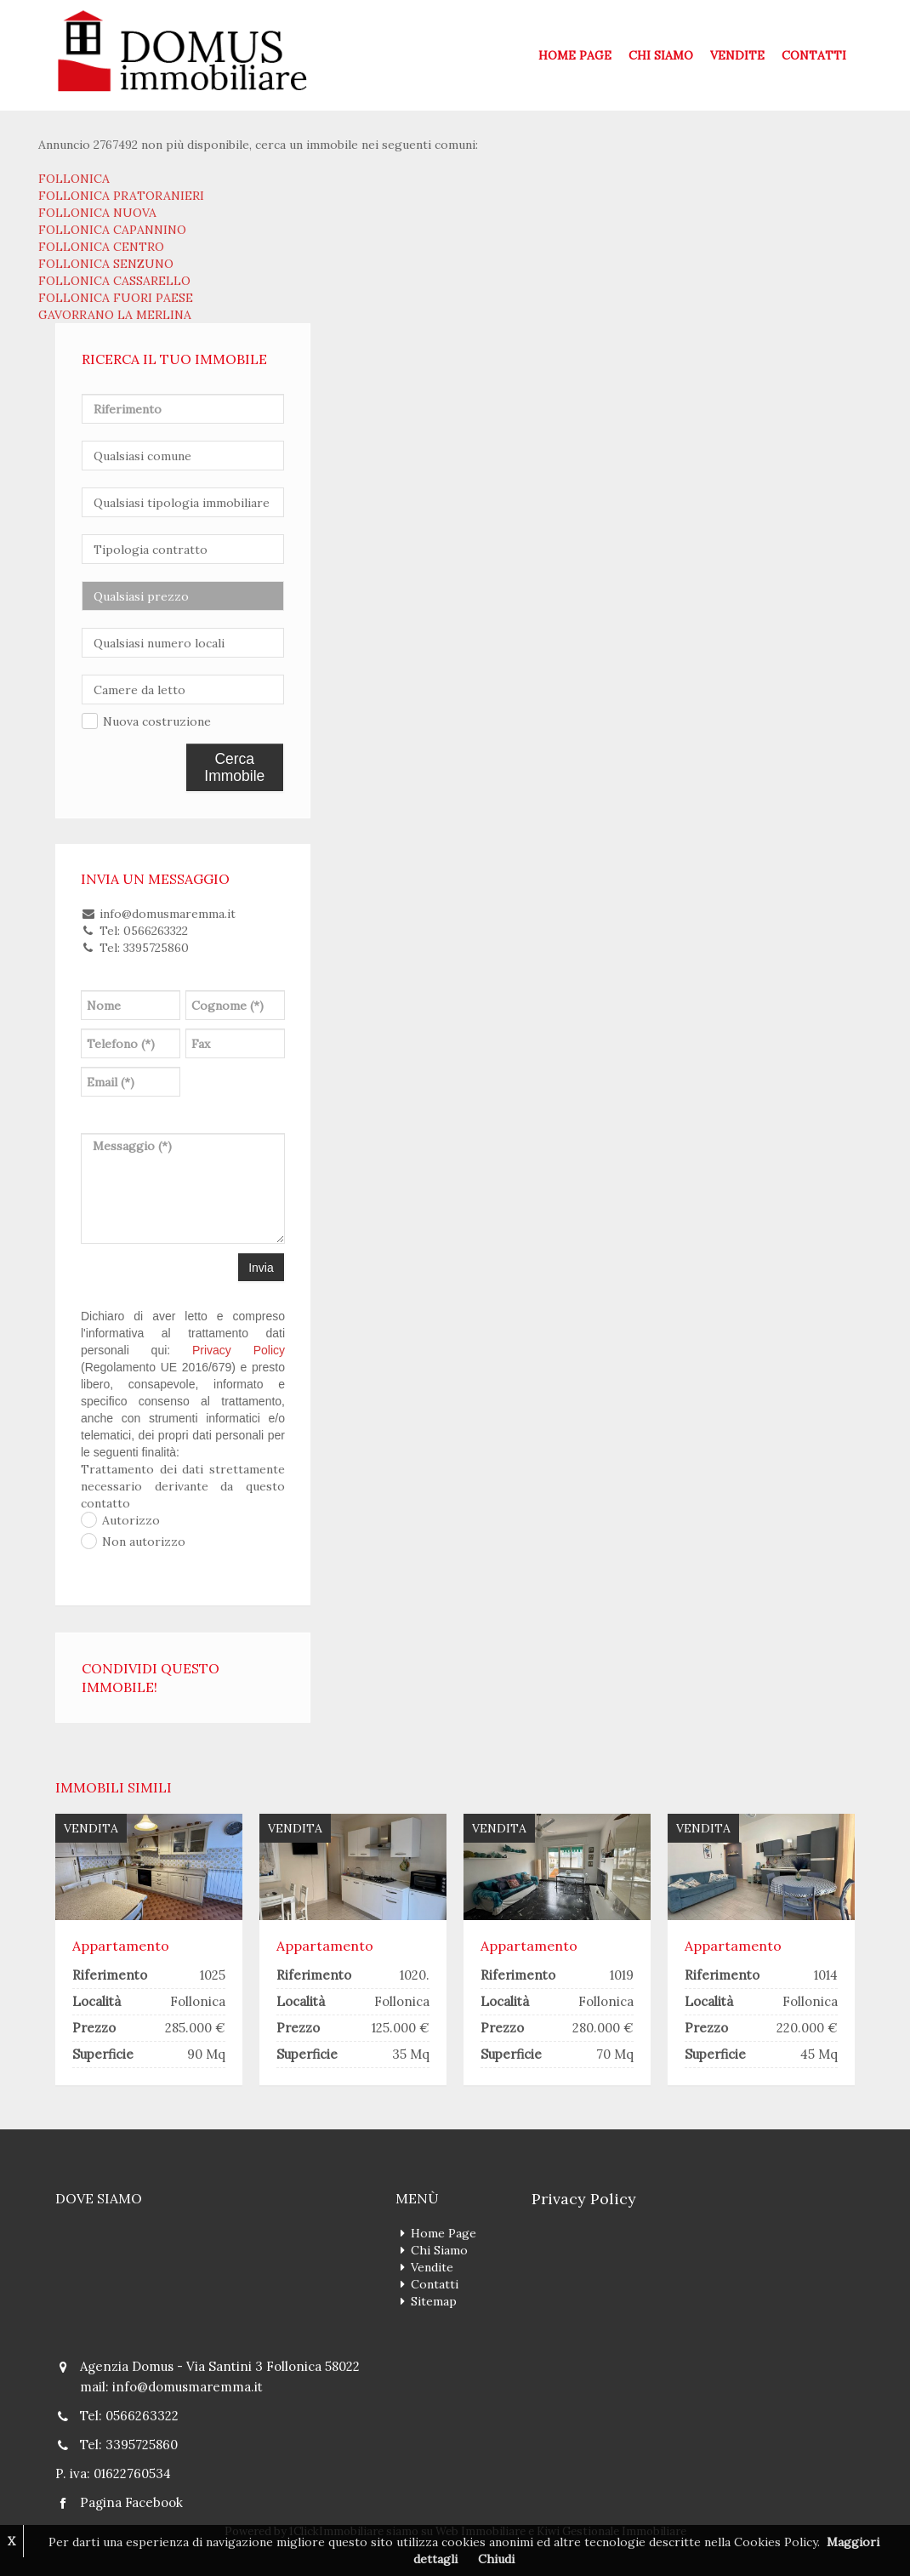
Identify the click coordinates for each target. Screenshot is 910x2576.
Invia (261, 1267)
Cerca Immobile (234, 767)
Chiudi (496, 2559)
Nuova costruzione (157, 721)
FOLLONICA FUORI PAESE (115, 297)
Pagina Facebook (131, 2502)
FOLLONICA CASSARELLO (114, 280)
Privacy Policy (238, 1350)
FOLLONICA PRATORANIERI (121, 195)
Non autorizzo (143, 1541)
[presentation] (262, 1087)
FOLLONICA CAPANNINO (112, 229)
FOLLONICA (74, 178)
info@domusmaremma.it (187, 2387)
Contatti (814, 55)
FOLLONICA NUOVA (97, 212)
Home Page (574, 55)
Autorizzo (131, 1520)
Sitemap (434, 2301)
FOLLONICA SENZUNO (105, 263)
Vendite (737, 55)
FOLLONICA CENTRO (101, 246)
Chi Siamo (660, 55)
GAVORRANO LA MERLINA (114, 314)
